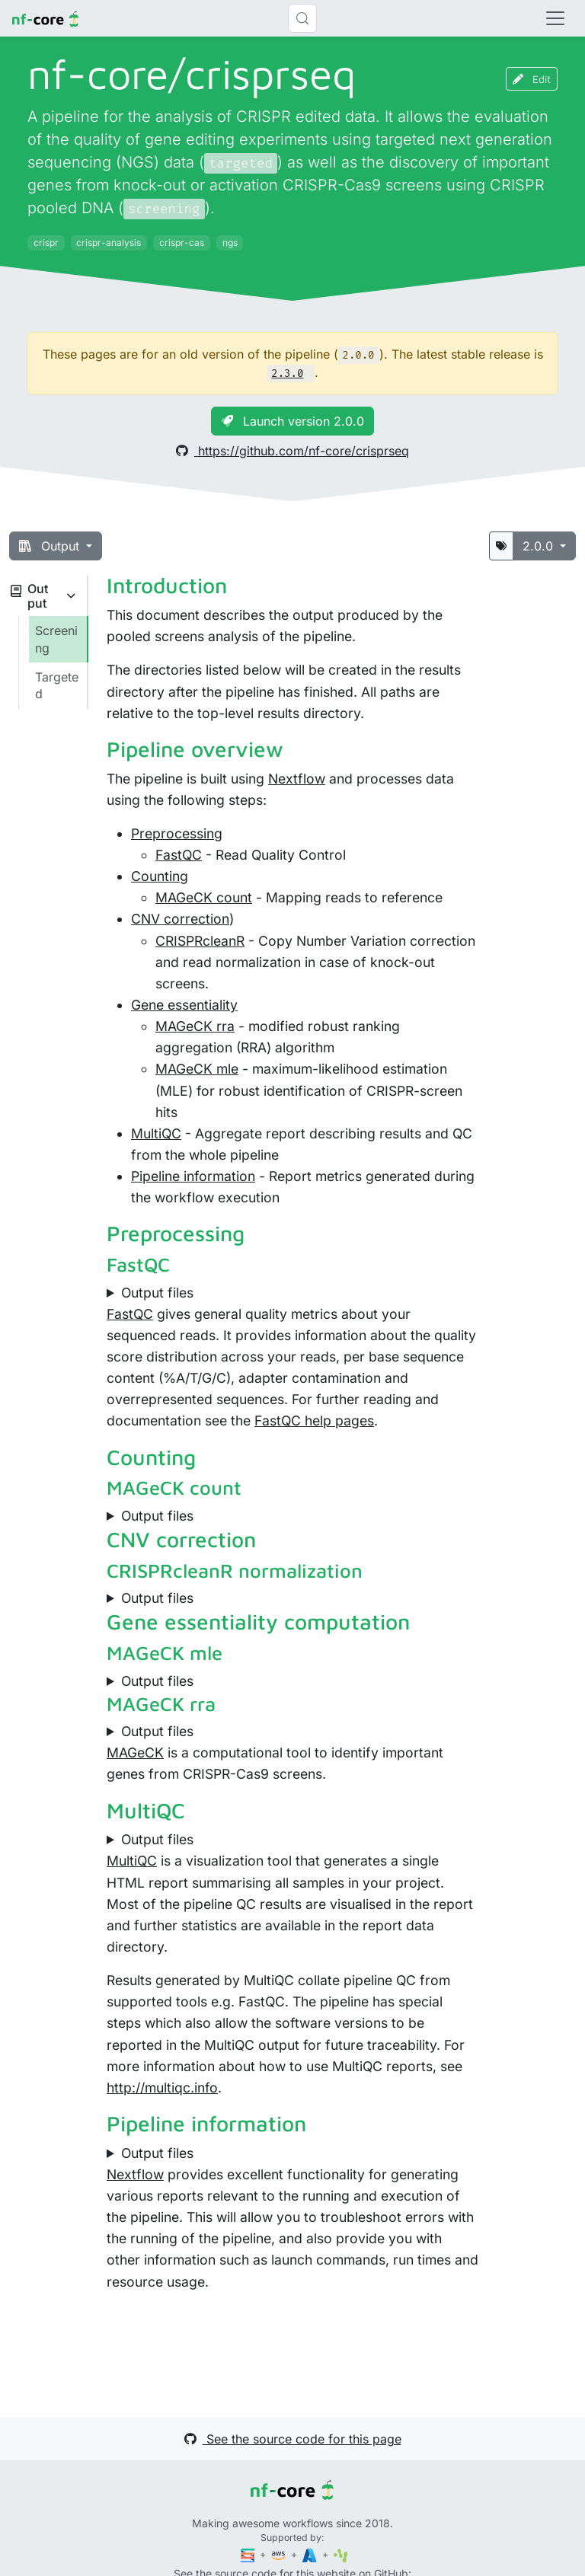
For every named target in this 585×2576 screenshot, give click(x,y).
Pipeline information (193, 1176)
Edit (532, 78)
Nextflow (296, 779)
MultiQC (156, 1133)
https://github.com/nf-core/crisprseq (292, 450)
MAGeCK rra (195, 1026)
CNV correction (180, 919)
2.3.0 (287, 373)
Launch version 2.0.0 (292, 421)
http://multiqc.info (162, 2088)
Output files (157, 1293)
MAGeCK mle (196, 1069)
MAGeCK (135, 1752)
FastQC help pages (314, 1420)
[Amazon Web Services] (279, 2554)
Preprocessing (176, 833)
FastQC (178, 855)
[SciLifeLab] (341, 2554)
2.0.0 (540, 546)
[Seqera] (249, 2554)
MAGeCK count (203, 897)
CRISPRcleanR (200, 941)
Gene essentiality (184, 1005)
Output (51, 546)
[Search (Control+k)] (302, 18)
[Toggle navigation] (555, 18)
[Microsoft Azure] (310, 2554)
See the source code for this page (292, 2439)
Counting (159, 876)
